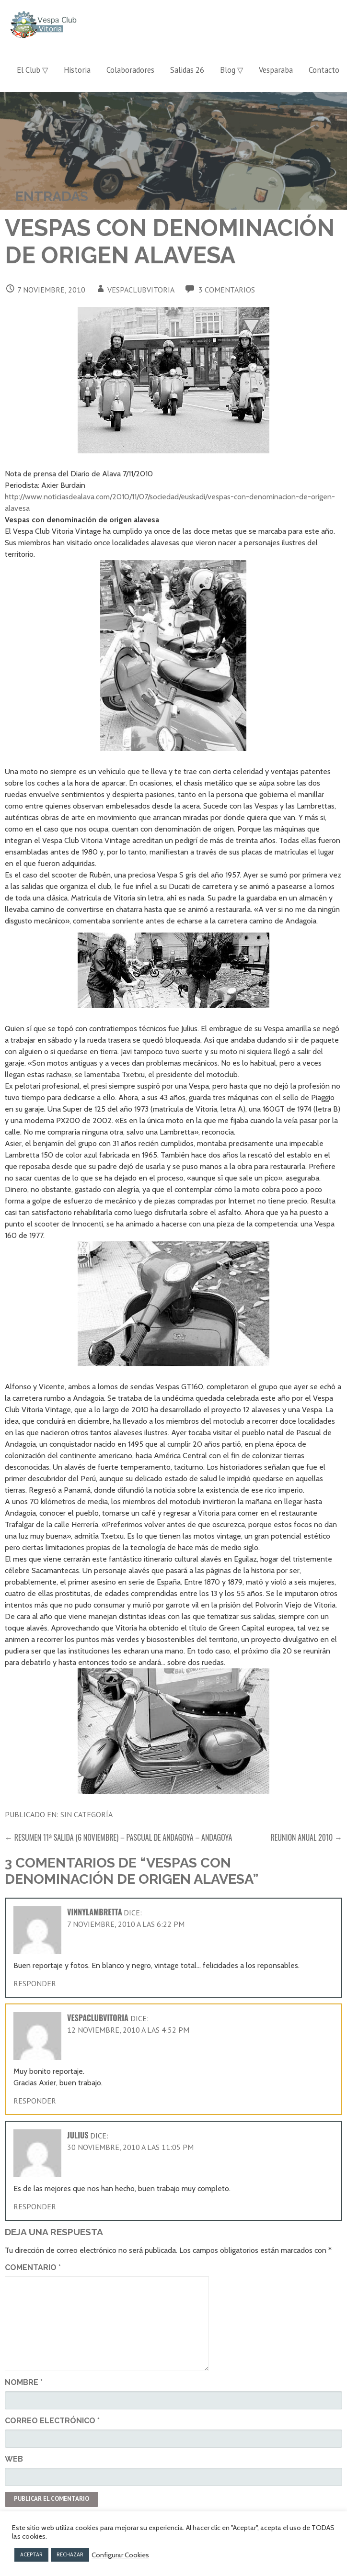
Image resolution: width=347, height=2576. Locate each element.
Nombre (24, 2382)
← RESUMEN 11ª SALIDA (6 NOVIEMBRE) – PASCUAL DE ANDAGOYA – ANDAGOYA (118, 1837)
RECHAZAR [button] (70, 2554)
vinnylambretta (94, 1912)
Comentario (33, 2267)
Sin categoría (86, 1814)
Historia (77, 70)
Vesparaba (276, 70)
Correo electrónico (52, 2420)
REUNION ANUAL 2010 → (306, 1837)
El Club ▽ (32, 70)
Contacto (324, 70)
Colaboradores (130, 70)
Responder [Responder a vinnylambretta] (34, 1983)
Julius (78, 2135)
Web (14, 2459)
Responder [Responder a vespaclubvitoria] (34, 2100)
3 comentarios (226, 289)
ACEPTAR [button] (31, 2554)
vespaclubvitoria (140, 289)
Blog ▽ (231, 70)
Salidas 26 (187, 70)
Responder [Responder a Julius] (34, 2206)
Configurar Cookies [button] (120, 2555)
